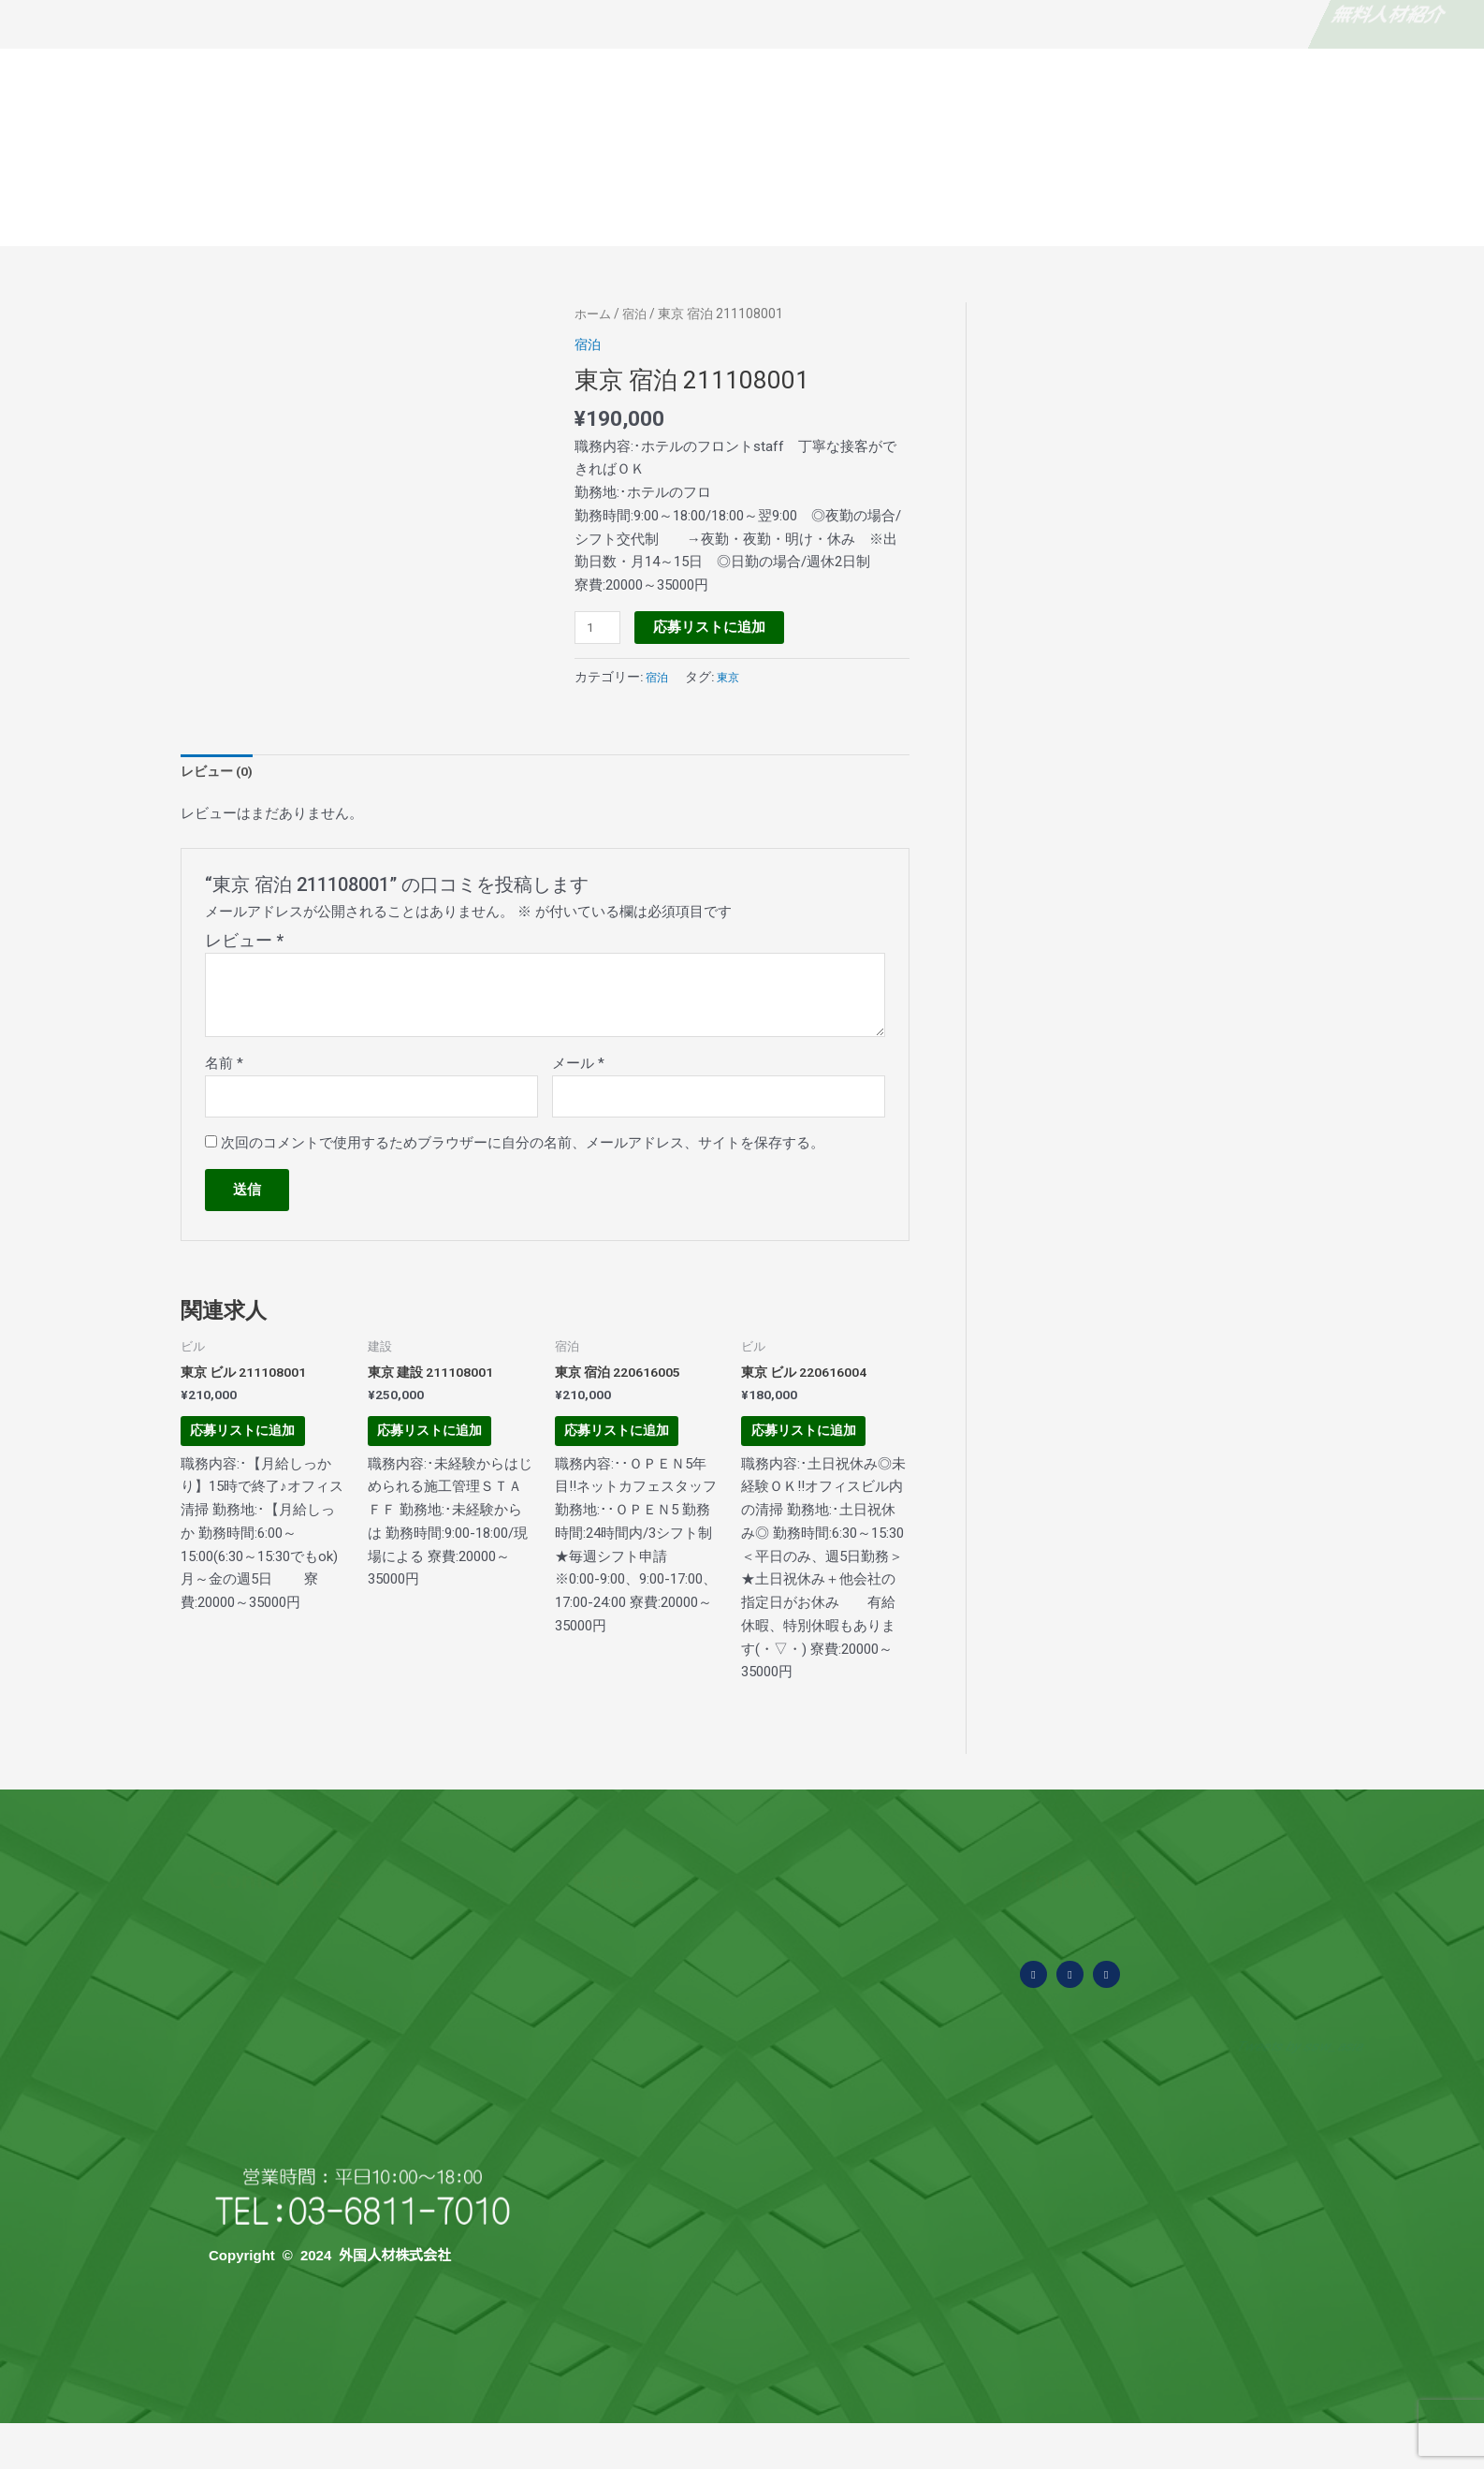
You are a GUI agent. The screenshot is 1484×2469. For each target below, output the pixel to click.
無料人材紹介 (65, 14)
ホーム (594, 313)
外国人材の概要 (575, 207)
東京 (733, 676)
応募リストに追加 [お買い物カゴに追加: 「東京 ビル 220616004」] (818, 1458)
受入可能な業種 (847, 207)
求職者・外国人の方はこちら (1221, 14)
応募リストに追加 (714, 627)
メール (578, 1067)
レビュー (244, 944)
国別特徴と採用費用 (1154, 207)
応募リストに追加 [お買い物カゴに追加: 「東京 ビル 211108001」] (258, 1458)
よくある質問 (711, 207)
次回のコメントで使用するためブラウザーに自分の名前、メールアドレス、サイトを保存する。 (522, 1150)
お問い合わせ (1297, 207)
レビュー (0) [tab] (220, 773)
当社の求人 (1411, 207)
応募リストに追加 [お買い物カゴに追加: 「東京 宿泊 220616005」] (632, 1458)
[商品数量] (600, 628)
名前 (224, 1067)
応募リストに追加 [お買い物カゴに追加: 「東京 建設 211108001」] (445, 1458)
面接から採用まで (997, 207)
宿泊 (638, 313)
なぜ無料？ (252, 14)
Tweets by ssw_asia (1296, 2091)
